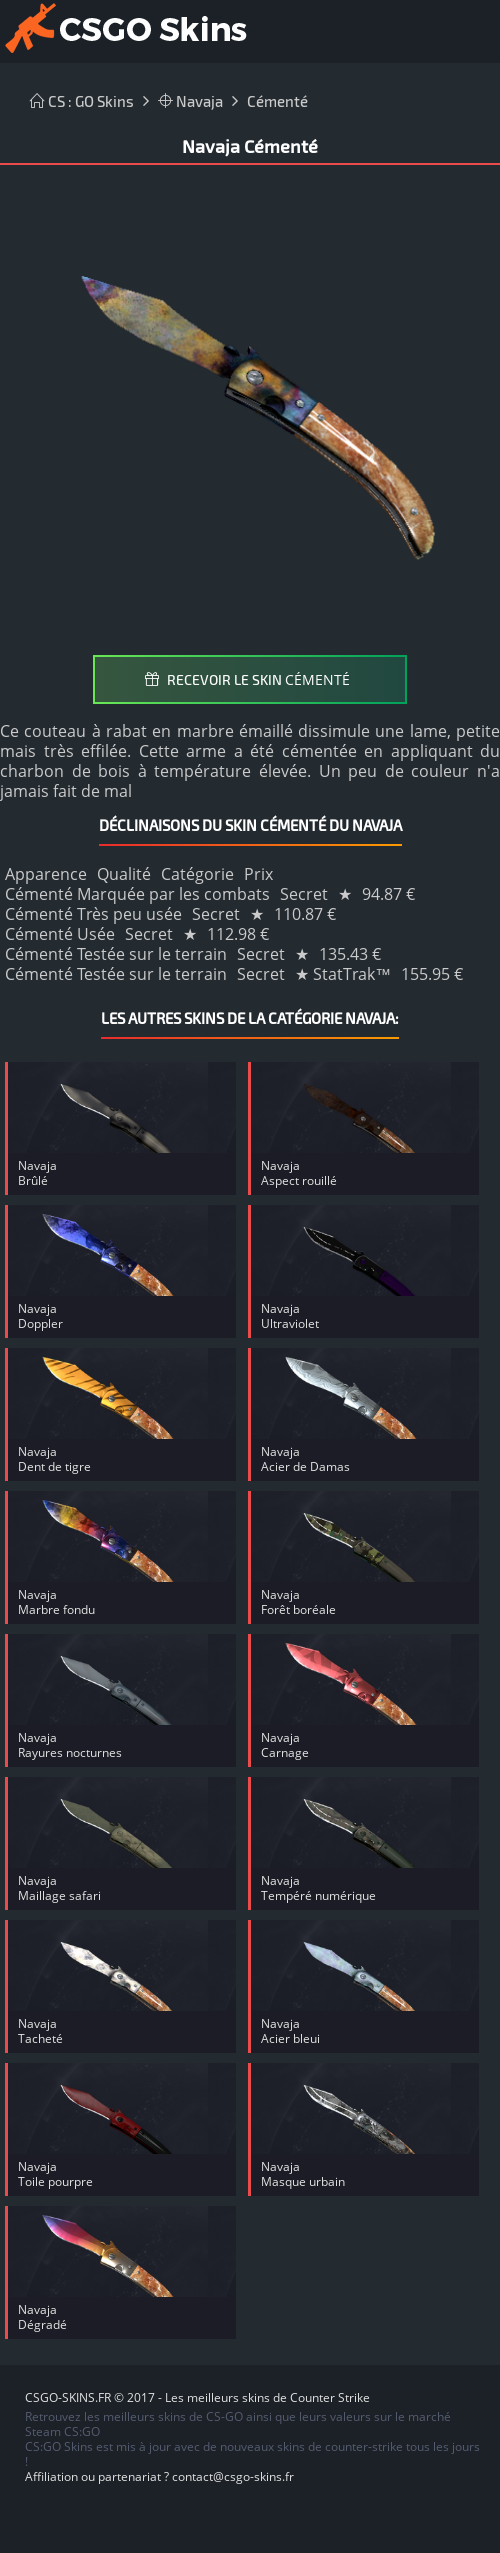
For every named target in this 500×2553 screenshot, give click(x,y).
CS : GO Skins (82, 101)
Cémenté (277, 101)
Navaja (190, 101)
